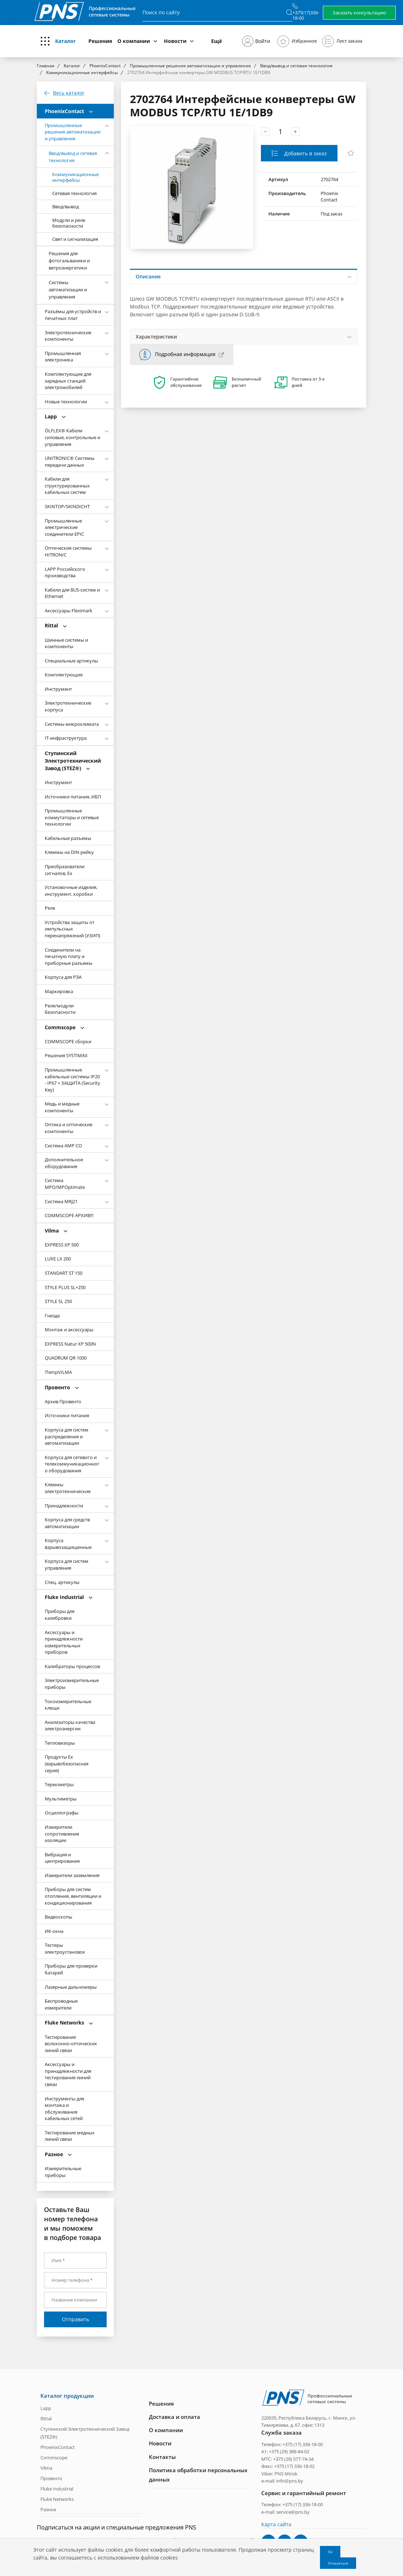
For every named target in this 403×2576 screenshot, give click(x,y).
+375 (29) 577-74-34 (293, 2458)
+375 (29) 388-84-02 (289, 2451)
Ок (330, 2551)
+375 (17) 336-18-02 (294, 2466)
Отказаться (338, 2563)
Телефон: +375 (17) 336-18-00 (292, 2444)
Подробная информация (185, 354)
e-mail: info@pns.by (282, 2480)
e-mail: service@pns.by (285, 2511)
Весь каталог (68, 93)
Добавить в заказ (305, 153)
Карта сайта (276, 2524)
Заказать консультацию (359, 12)
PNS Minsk (286, 2473)
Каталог (65, 41)
